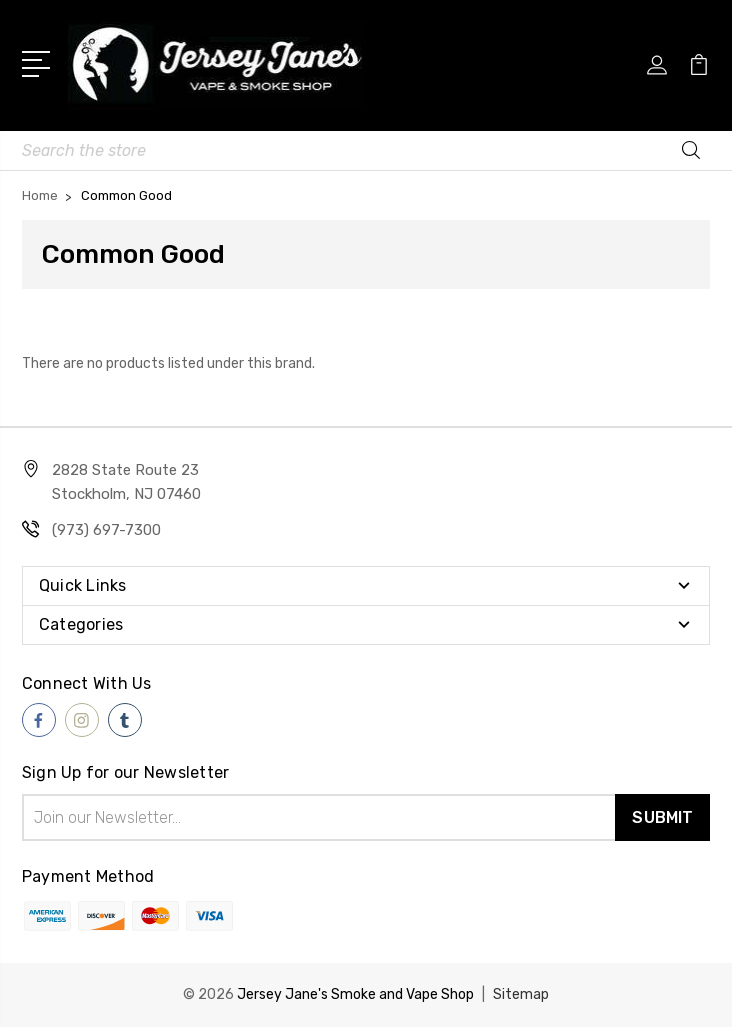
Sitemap (521, 994)
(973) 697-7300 (106, 530)
